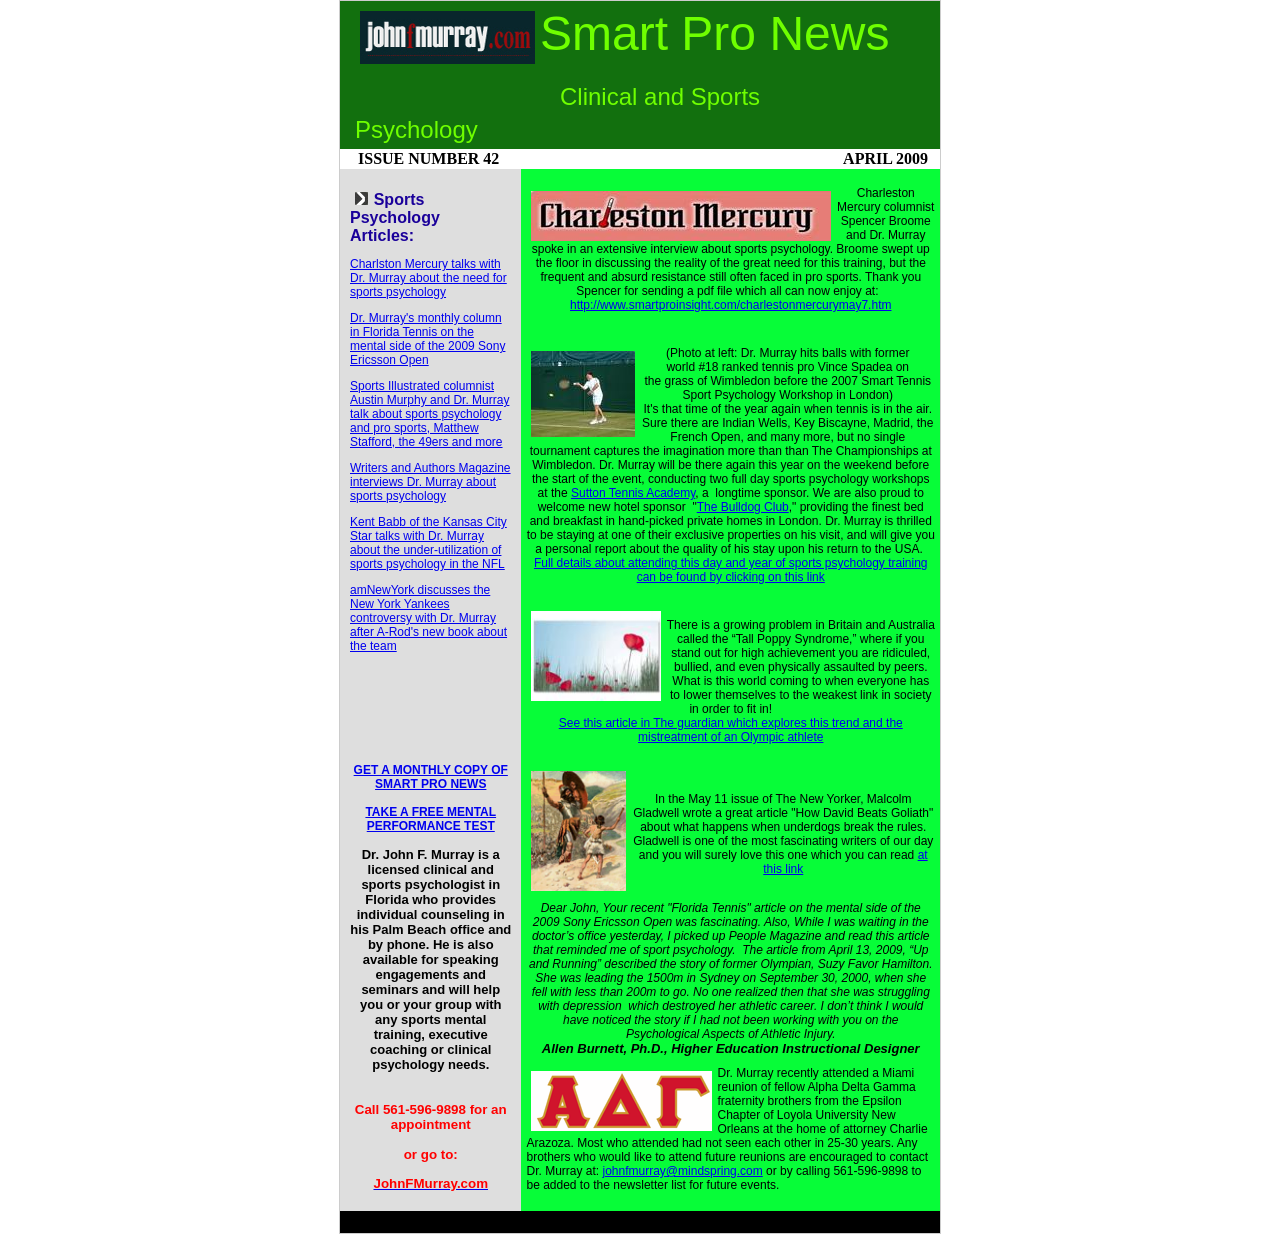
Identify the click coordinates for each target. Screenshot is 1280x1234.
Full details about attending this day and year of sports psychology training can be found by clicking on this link (731, 570)
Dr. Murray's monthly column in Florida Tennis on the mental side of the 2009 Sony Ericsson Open (427, 339)
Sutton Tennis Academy (633, 493)
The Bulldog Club (743, 507)
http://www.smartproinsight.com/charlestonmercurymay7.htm (730, 305)
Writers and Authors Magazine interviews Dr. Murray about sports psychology (430, 482)
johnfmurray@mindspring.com (683, 1171)
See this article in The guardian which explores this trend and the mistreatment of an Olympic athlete (731, 730)
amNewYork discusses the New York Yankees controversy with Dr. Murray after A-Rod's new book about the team (428, 618)
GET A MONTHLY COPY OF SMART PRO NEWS (431, 777)
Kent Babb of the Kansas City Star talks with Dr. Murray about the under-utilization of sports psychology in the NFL (428, 543)
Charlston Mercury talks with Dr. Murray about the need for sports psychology (428, 278)
